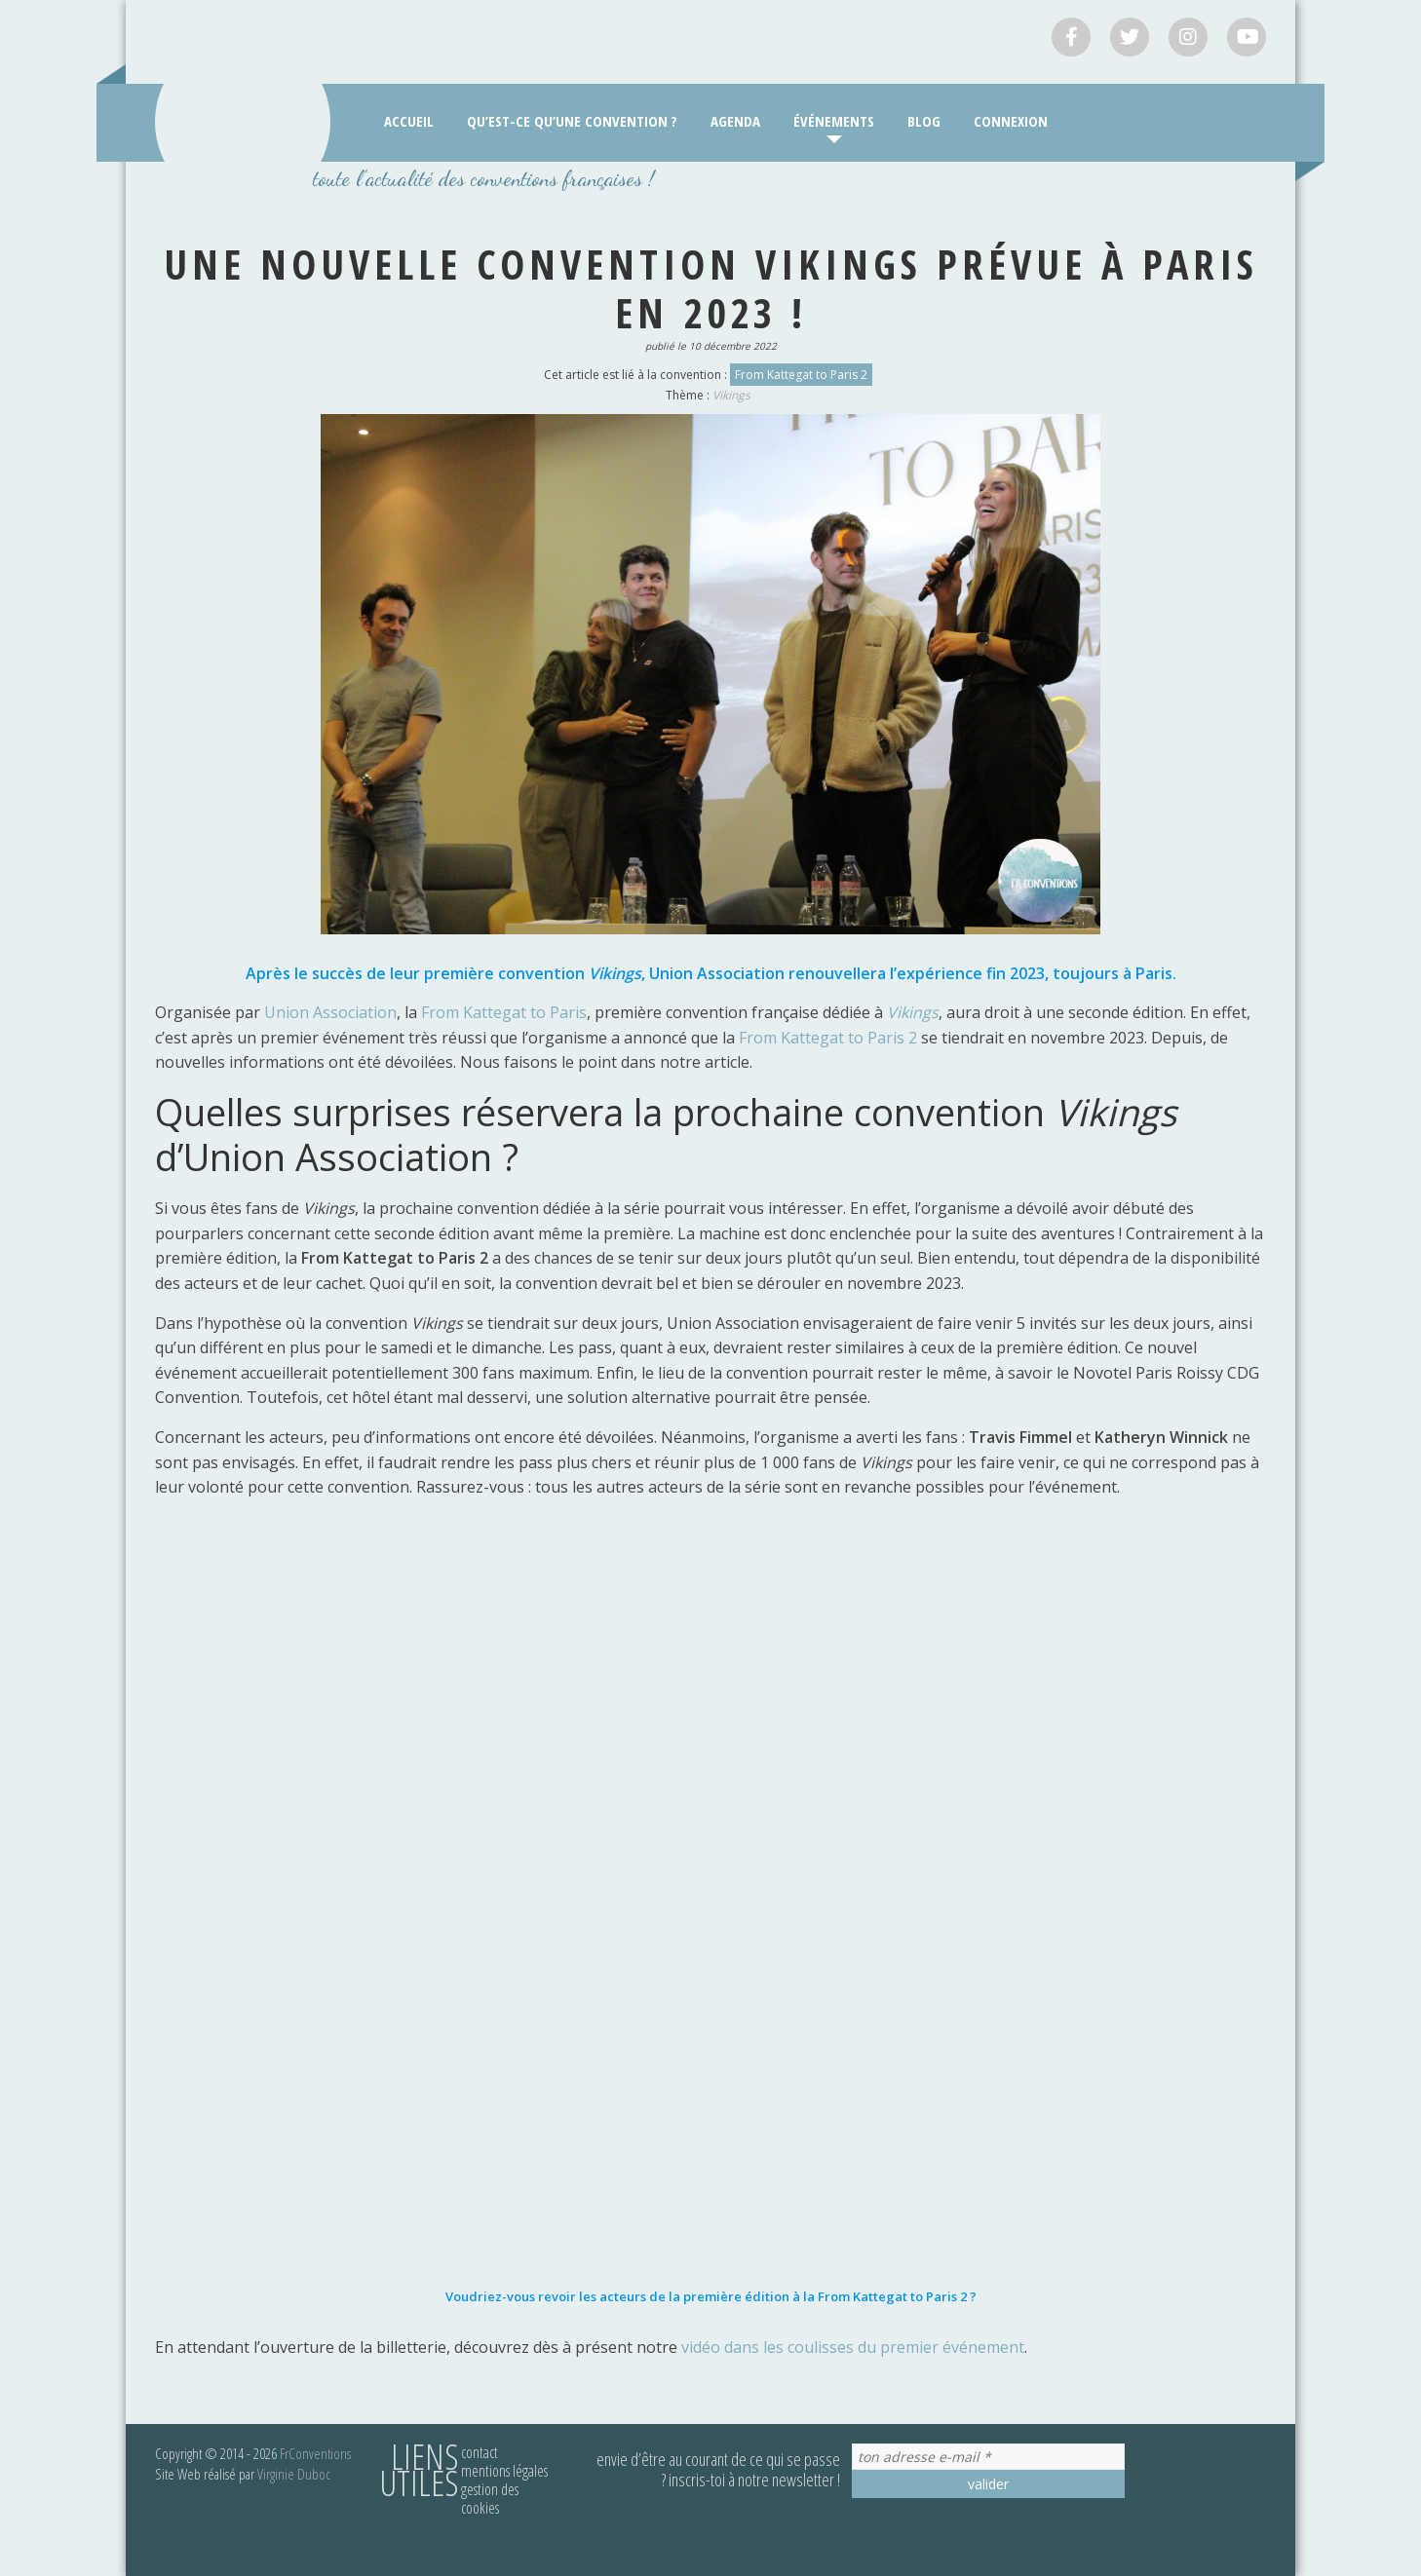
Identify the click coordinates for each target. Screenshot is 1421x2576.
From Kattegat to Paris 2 (801, 374)
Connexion (1011, 121)
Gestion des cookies (489, 2499)
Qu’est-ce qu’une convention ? (572, 121)
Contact (479, 2452)
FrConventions (315, 2453)
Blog (924, 121)
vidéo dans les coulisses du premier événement (852, 2347)
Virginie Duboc (293, 2473)
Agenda (735, 121)
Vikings (731, 395)
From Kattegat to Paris (504, 1012)
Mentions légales (504, 2470)
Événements (833, 121)
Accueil (409, 121)
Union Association (330, 1012)
